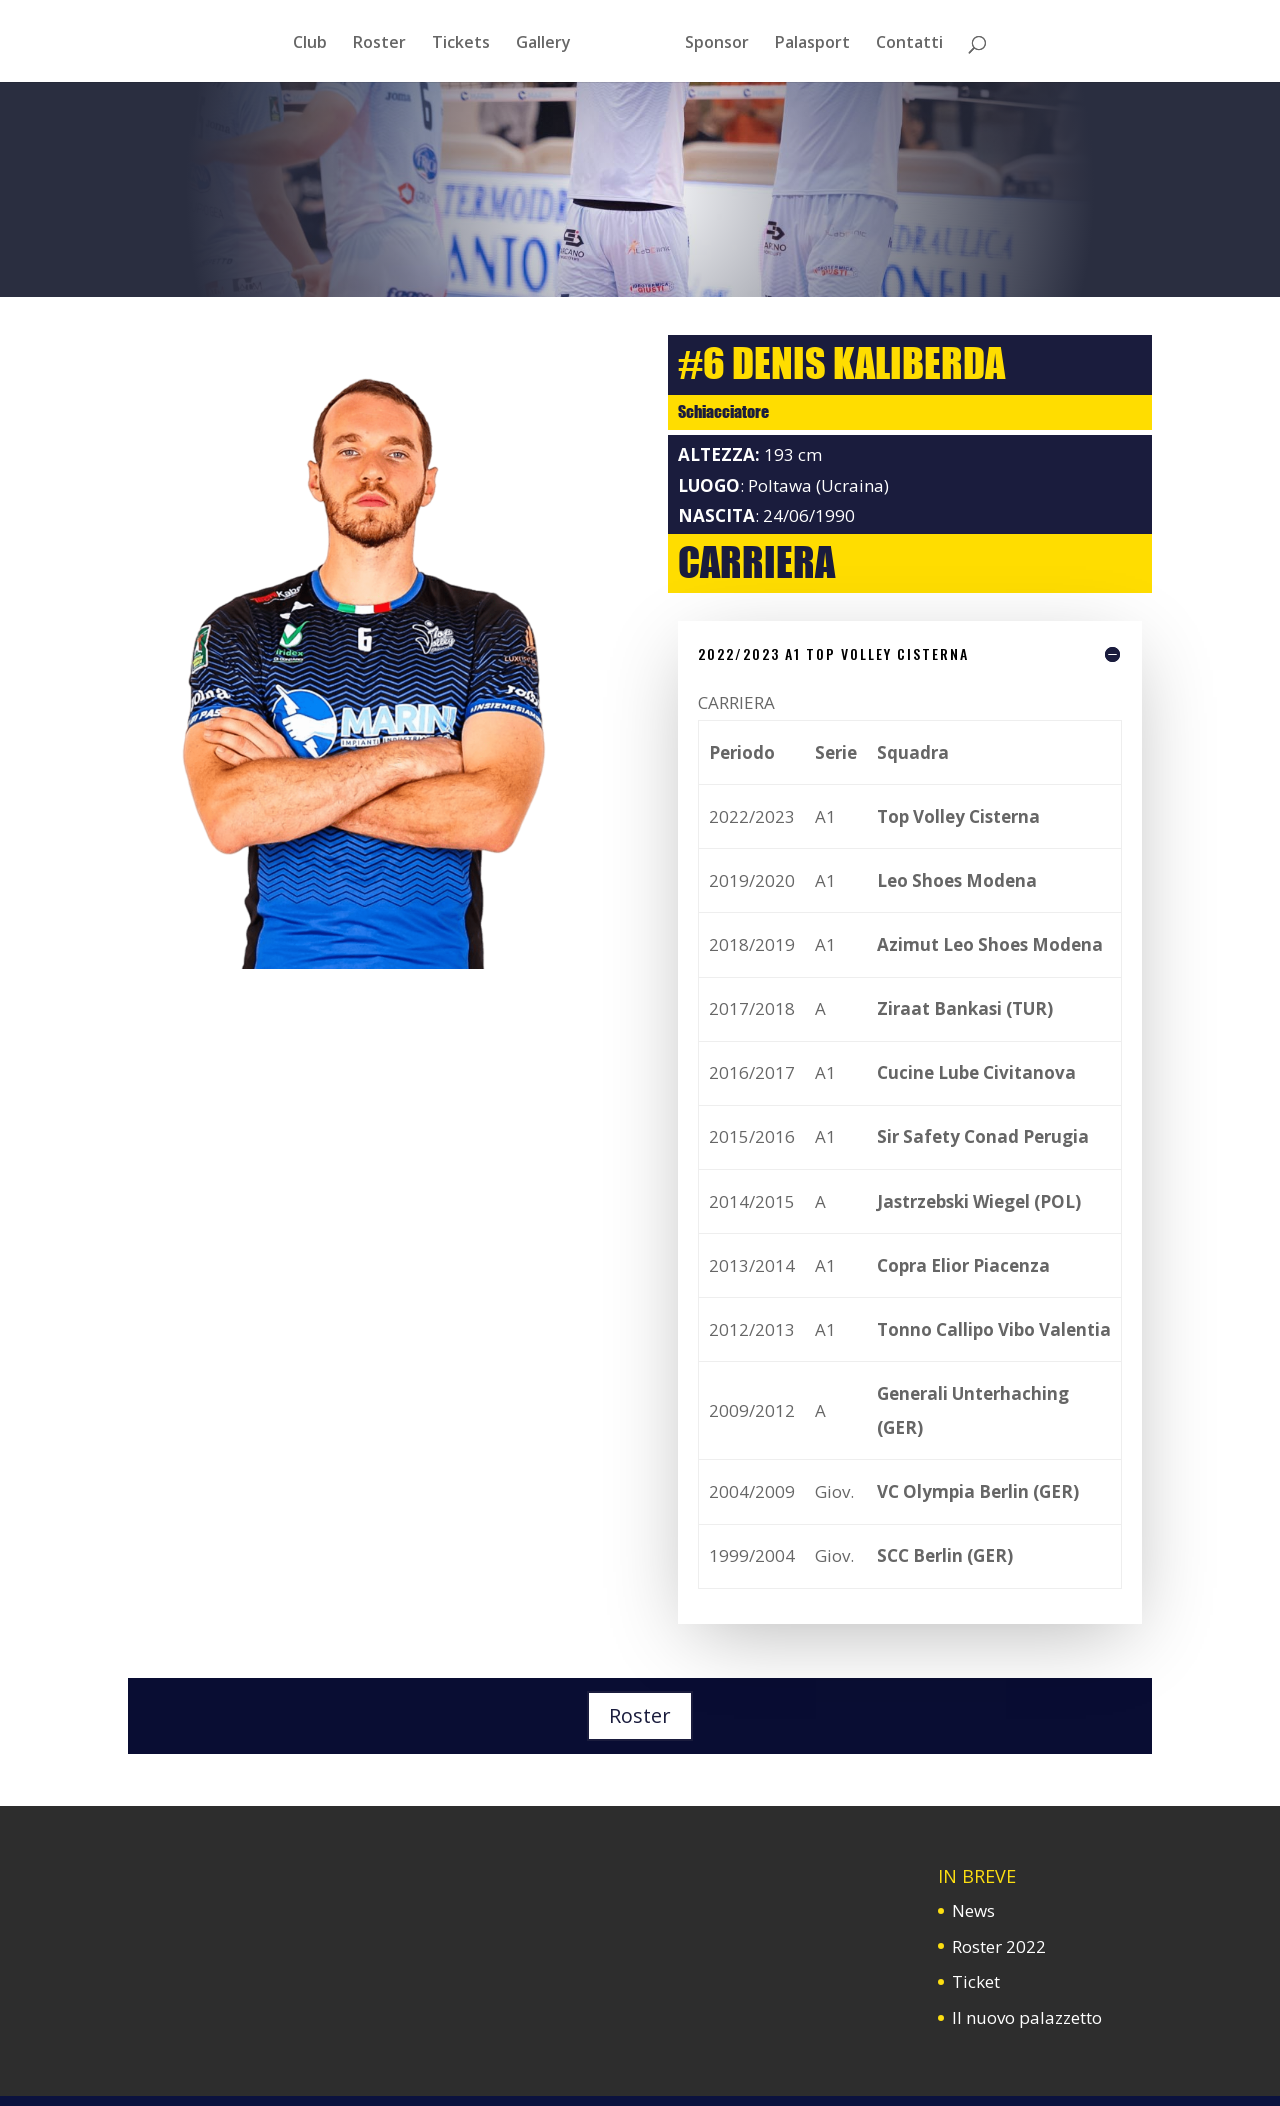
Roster (640, 1715)
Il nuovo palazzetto (1027, 2017)
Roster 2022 (999, 1946)
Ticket (976, 1981)
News (973, 1910)
